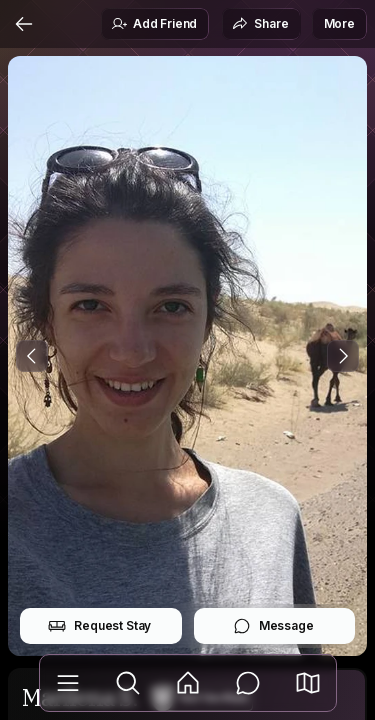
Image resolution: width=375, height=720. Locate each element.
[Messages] (248, 683)
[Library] (68, 683)
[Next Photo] (343, 356)
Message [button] (273, 626)
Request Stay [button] (99, 626)
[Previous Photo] (32, 356)
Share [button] (260, 24)
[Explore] (128, 683)
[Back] (24, 24)
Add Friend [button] (154, 24)
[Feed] (188, 683)
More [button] (339, 23)
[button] (308, 683)
